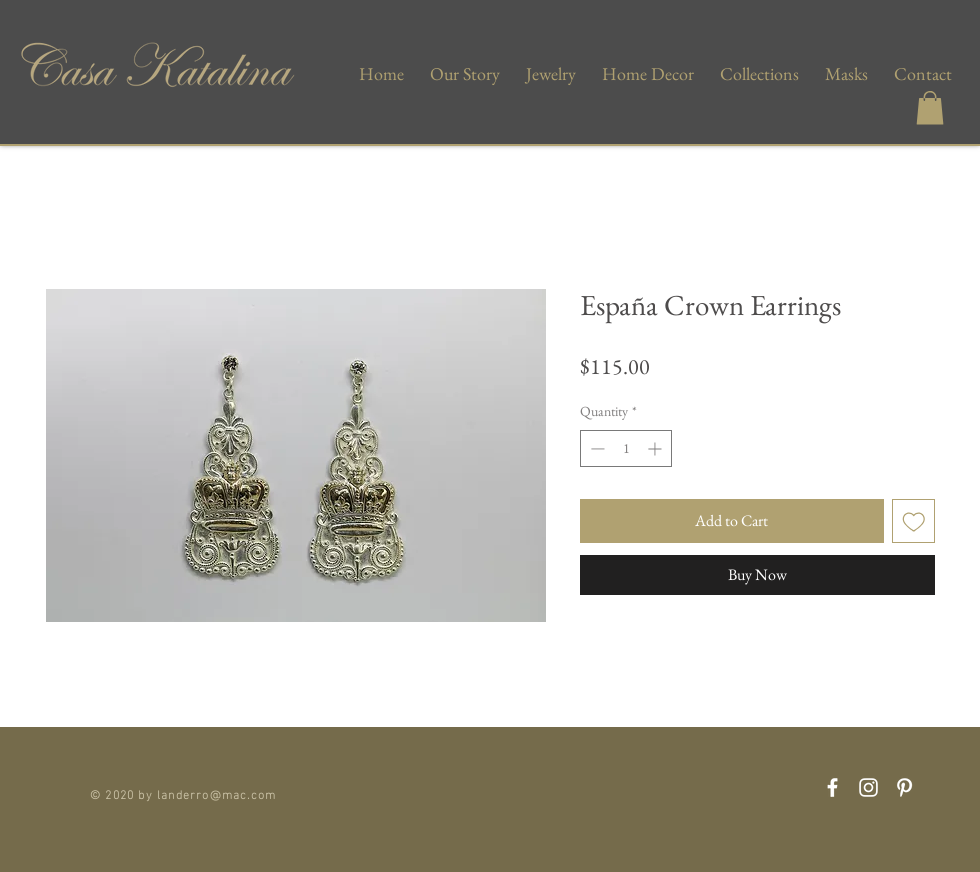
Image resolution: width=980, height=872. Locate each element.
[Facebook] (832, 787)
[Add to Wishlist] (914, 521)
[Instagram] (868, 787)
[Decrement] (595, 448)
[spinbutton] (626, 448)
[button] (930, 107)
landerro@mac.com (216, 793)
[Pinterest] (904, 787)
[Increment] (656, 448)
